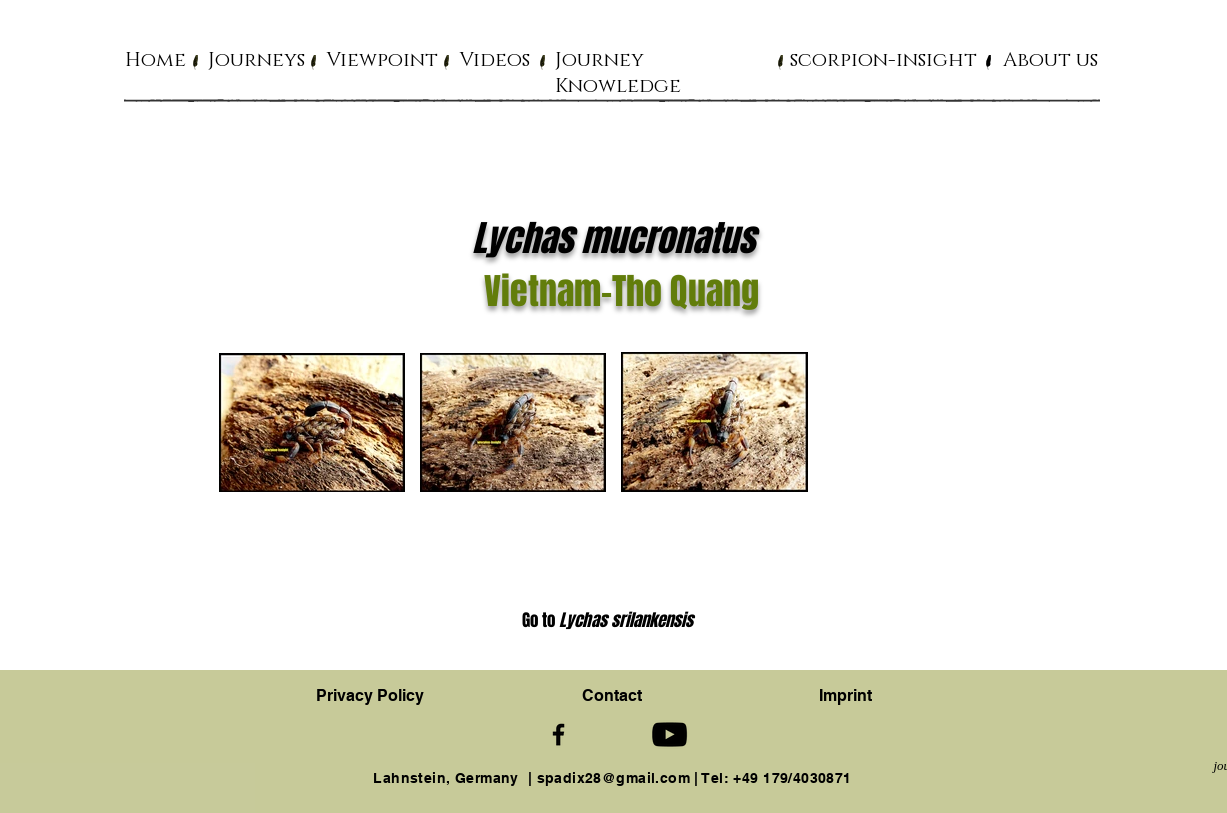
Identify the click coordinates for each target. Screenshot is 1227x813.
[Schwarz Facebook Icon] (558, 734)
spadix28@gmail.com (614, 778)
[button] (256, 59)
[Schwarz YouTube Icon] (669, 734)
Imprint (845, 695)
